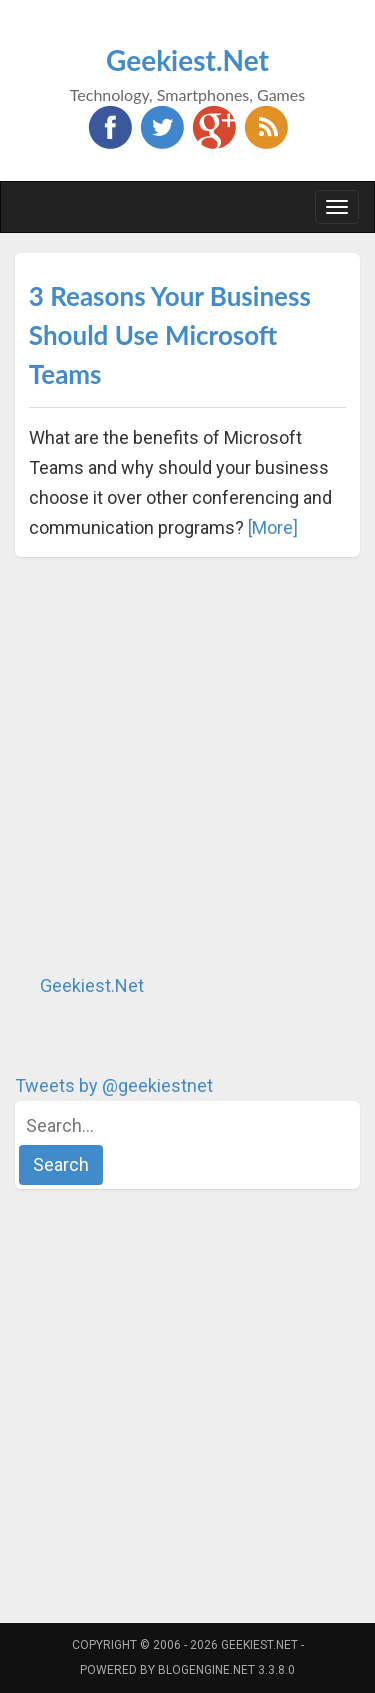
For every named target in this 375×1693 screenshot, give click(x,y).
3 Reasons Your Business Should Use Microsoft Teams (170, 335)
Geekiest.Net (187, 60)
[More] (273, 527)
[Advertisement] (187, 764)
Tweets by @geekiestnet (114, 1085)
